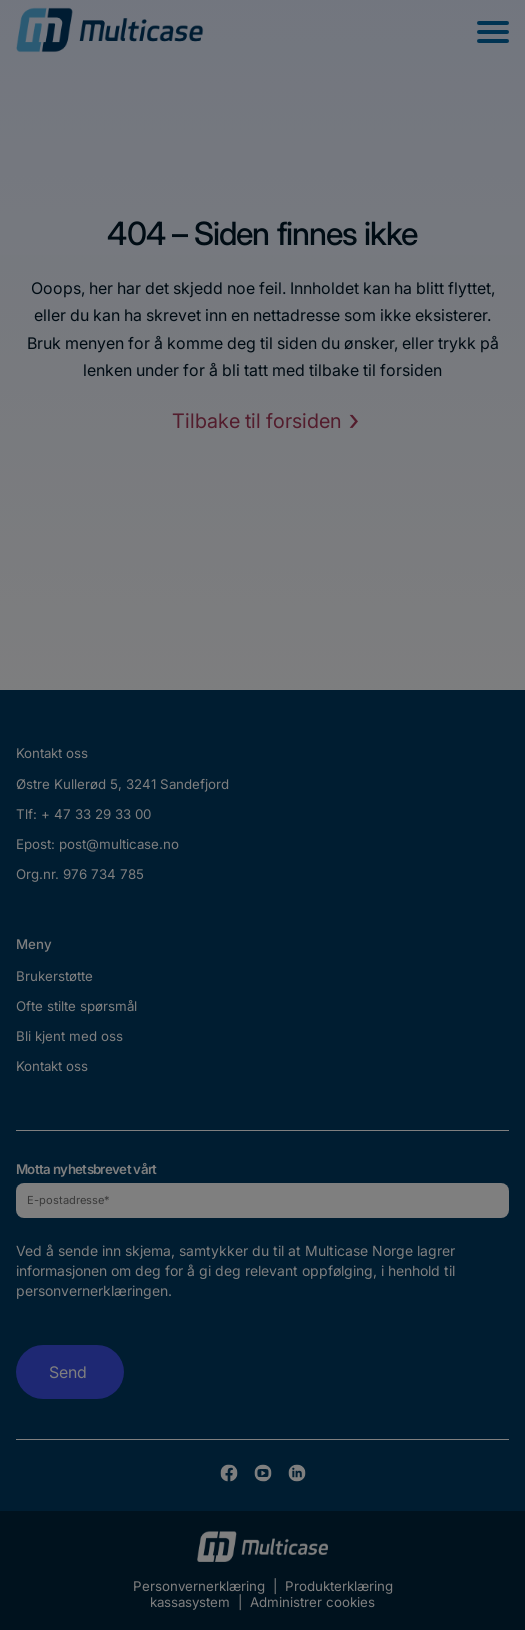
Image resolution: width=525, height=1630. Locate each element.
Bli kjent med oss (69, 1036)
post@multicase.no (119, 844)
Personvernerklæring (199, 1586)
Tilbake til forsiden (257, 421)
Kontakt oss (52, 1066)
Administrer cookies (312, 1602)
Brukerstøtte (54, 976)
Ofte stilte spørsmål (76, 1006)
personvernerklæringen (92, 1290)
